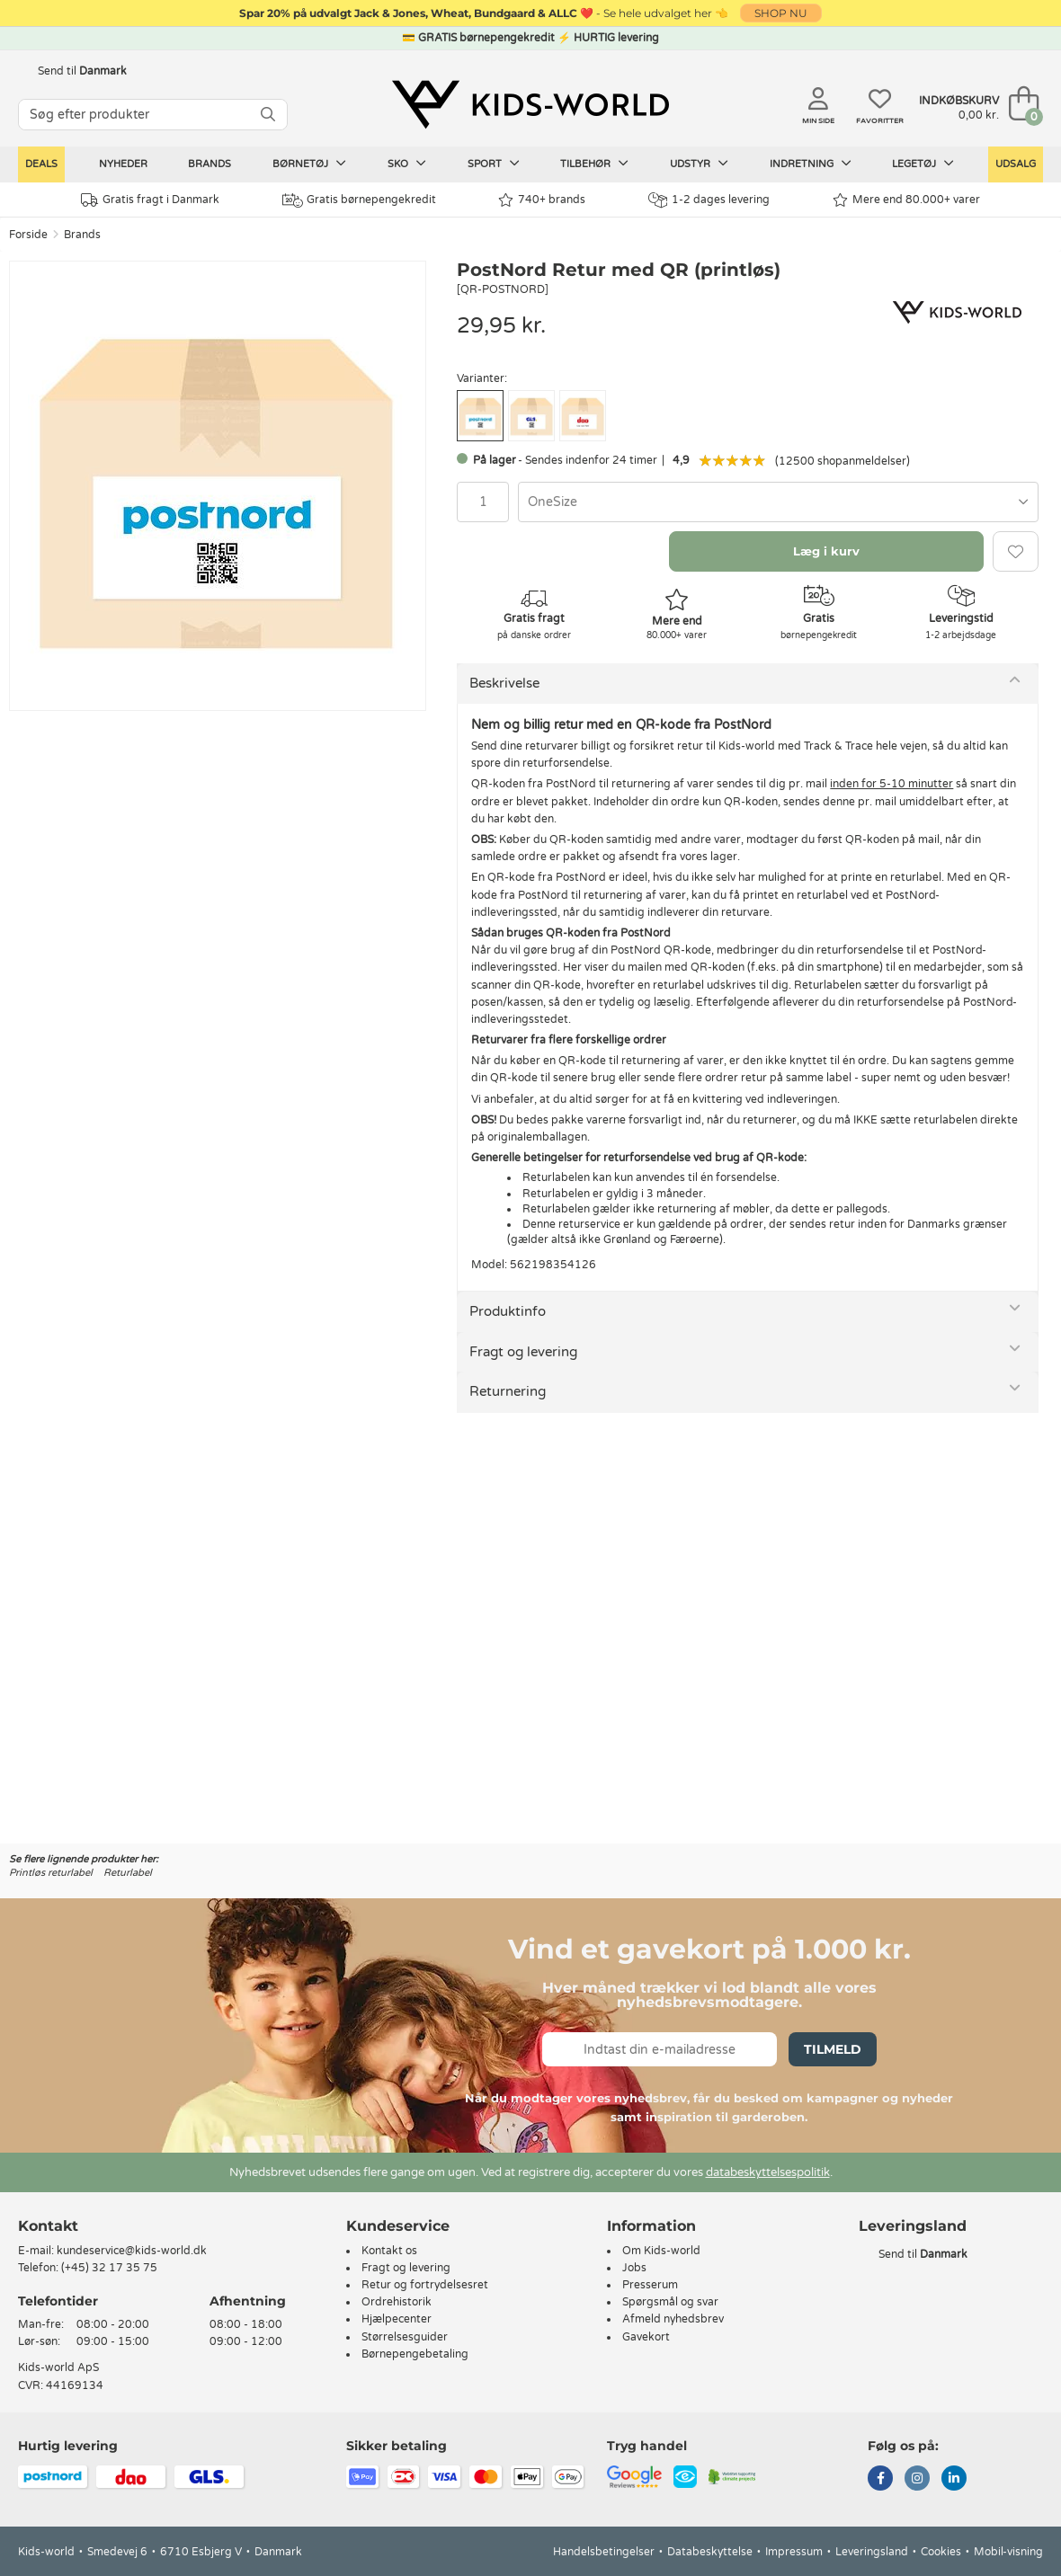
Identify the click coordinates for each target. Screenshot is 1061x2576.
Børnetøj (309, 163)
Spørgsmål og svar (670, 2302)
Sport (494, 163)
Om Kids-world (661, 2250)
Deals (41, 164)
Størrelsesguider (404, 2337)
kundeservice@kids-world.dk (132, 2250)
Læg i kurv (826, 551)
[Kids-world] (530, 105)
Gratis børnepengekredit (359, 200)
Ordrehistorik (396, 2302)
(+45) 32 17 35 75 (109, 2267)
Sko (407, 163)
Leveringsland (871, 2551)
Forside (28, 234)
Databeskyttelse (710, 2551)
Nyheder (123, 164)
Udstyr (699, 163)
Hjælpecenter (396, 2319)
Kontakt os (389, 2250)
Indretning (810, 163)
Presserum (650, 2284)
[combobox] (778, 502)
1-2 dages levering (709, 200)
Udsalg (1015, 164)
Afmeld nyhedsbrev (673, 2319)
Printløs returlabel (51, 1873)
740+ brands (541, 200)
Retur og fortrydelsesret (424, 2284)
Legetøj (923, 163)
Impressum (794, 2551)
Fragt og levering (523, 1352)
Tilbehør (594, 163)
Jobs (634, 2267)
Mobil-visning (1008, 2551)
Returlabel (127, 1873)
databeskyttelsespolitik (768, 2172)
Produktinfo (507, 1311)
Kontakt (48, 2225)
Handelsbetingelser (604, 2551)
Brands (209, 164)
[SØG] (268, 114)
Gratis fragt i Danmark (150, 200)
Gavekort (646, 2337)
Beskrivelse (504, 683)
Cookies (941, 2551)
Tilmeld (832, 2049)
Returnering (507, 1391)
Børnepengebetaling (414, 2354)
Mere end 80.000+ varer (906, 200)
